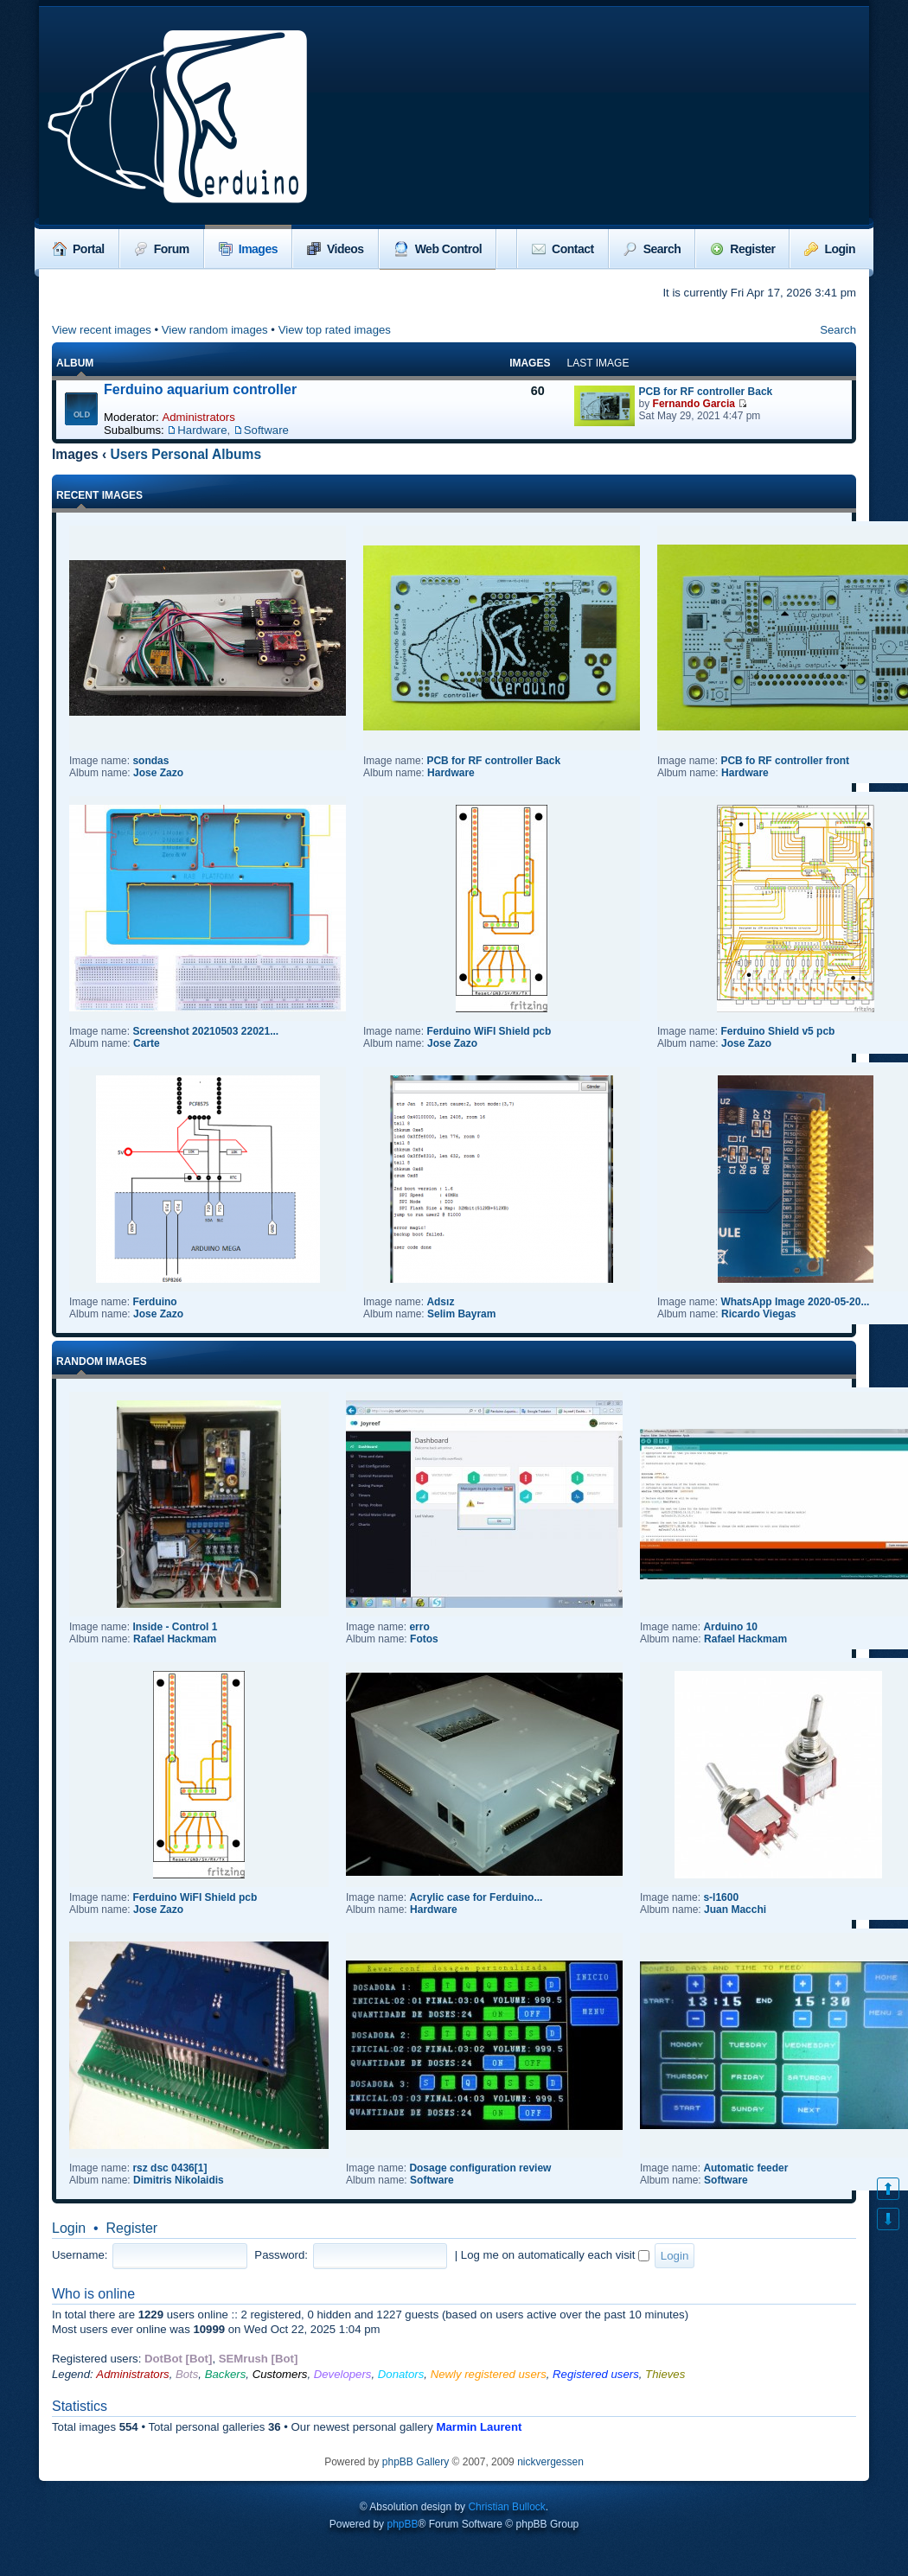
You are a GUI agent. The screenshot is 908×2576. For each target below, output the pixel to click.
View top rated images (334, 329)
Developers (343, 2374)
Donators (401, 2374)
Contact (563, 249)
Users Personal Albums (186, 454)
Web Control (437, 249)
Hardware (202, 430)
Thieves (665, 2374)
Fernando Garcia (694, 404)
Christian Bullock (506, 2507)
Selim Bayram (461, 1314)
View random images (215, 329)
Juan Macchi (735, 1909)
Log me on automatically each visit (555, 2254)
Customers (280, 2374)
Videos (335, 249)
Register (742, 249)
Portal (79, 249)
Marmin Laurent (478, 2426)
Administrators (198, 417)
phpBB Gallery (415, 2462)
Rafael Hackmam (174, 1639)
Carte (146, 1043)
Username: (80, 2254)
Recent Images (99, 495)
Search (652, 249)
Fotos (424, 1639)
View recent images (101, 329)
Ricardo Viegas (758, 1314)
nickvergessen (550, 2462)
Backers (225, 2374)
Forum (161, 249)
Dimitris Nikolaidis (178, 2180)
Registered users (596, 2374)
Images (248, 249)
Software (266, 430)
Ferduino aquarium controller (200, 389)
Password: (281, 2254)
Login (829, 249)
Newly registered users (489, 2374)
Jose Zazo (158, 773)
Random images (101, 1361)
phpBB (402, 2524)
